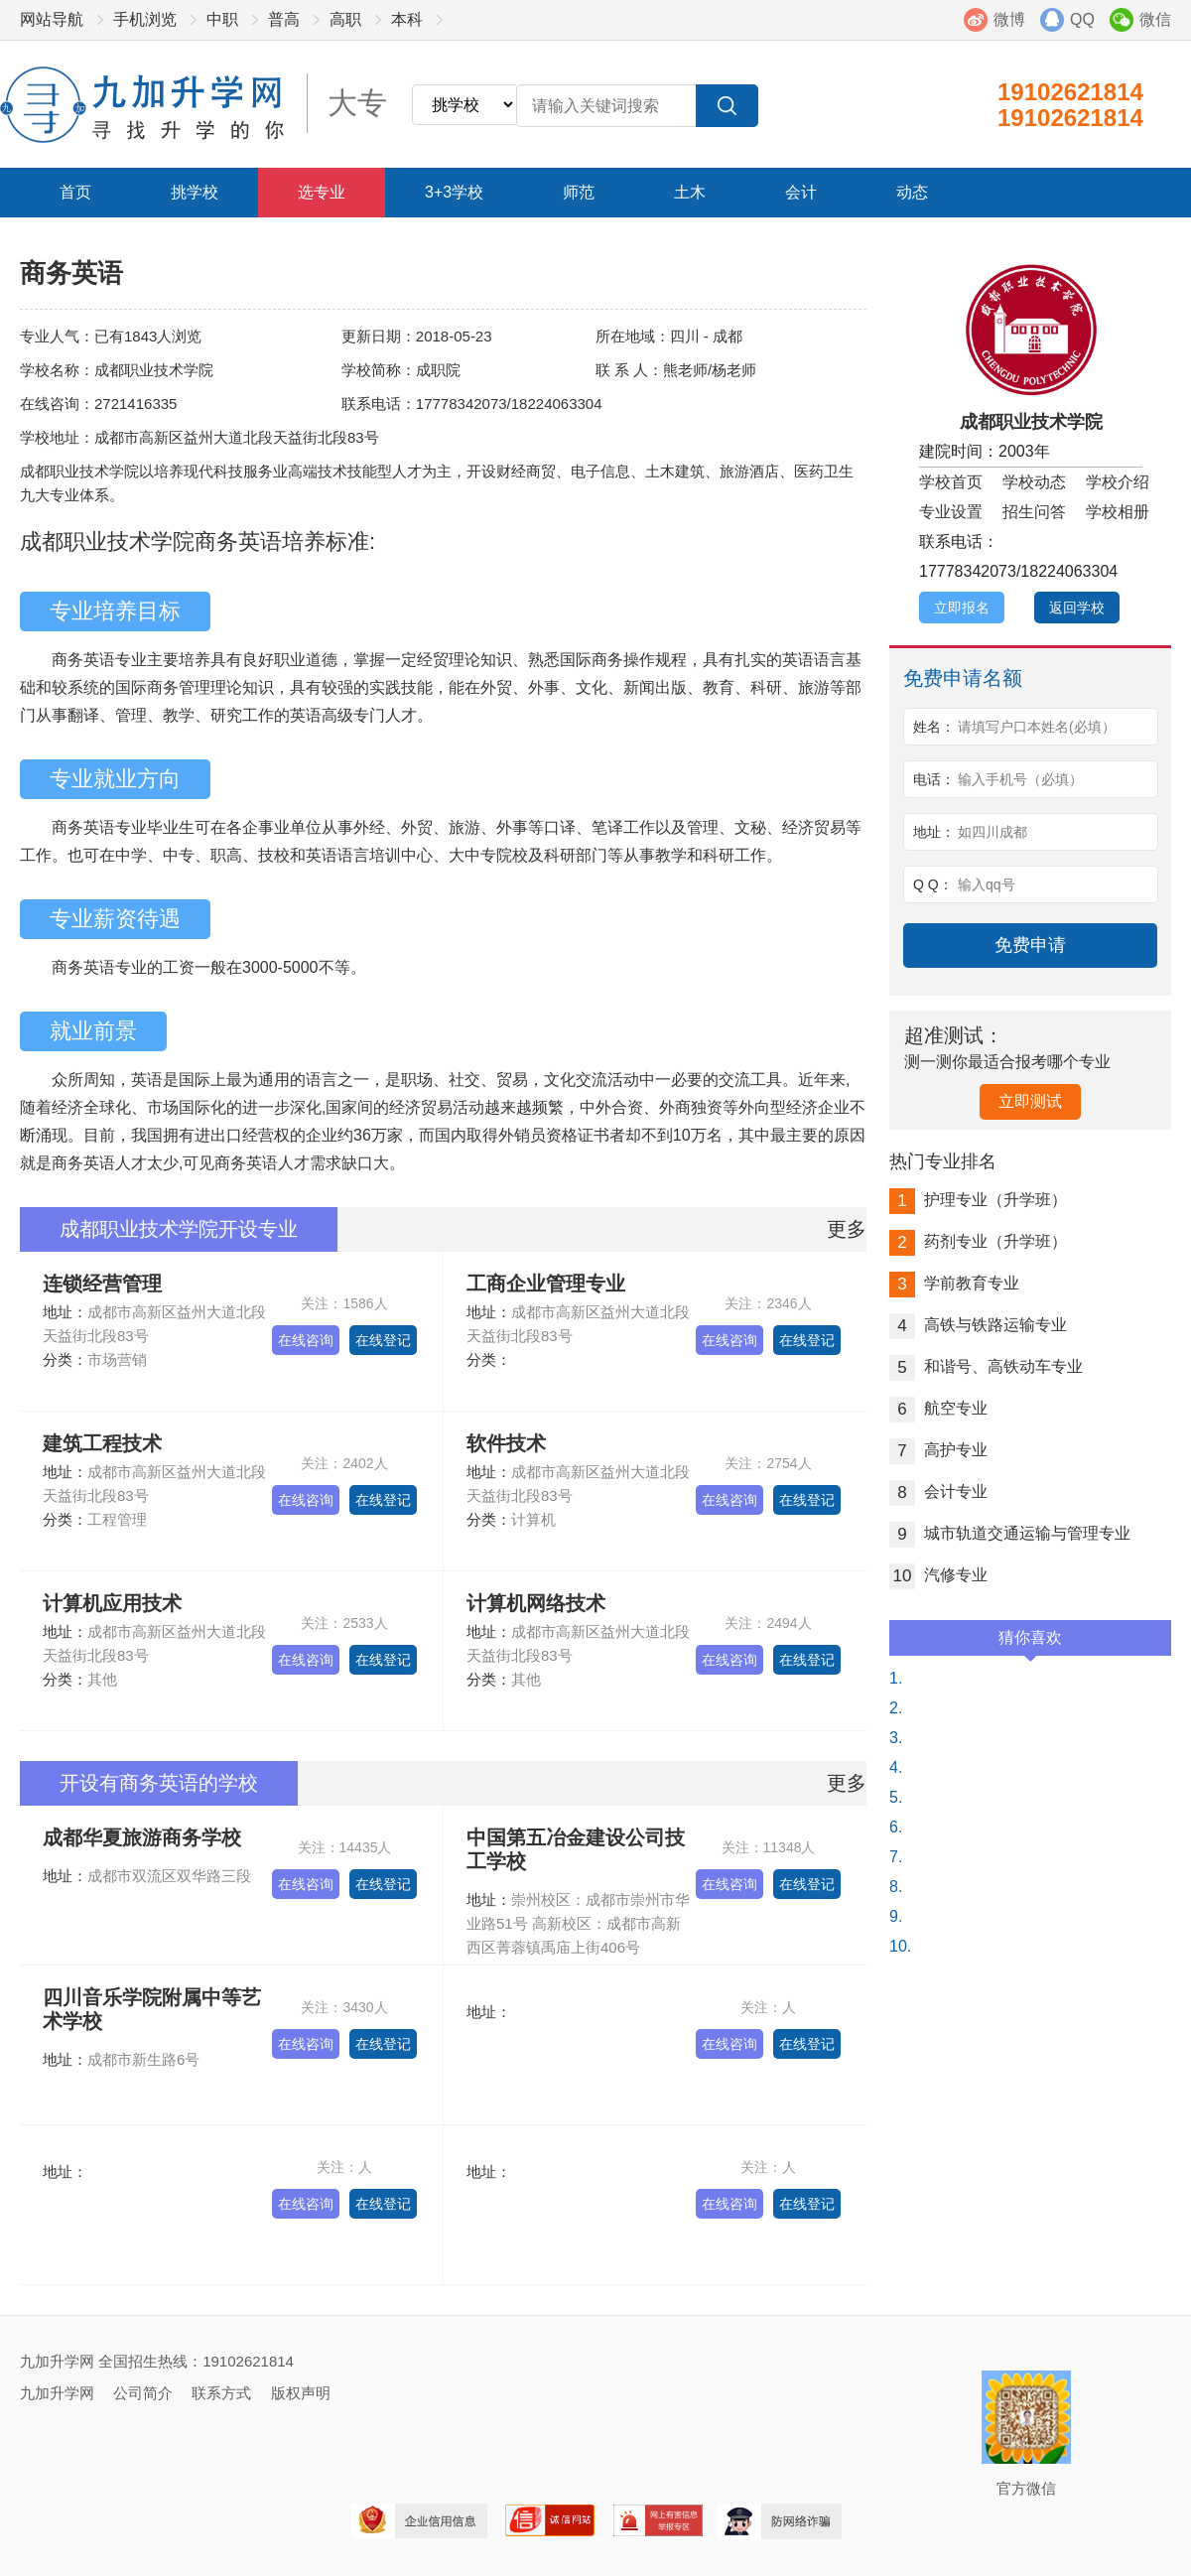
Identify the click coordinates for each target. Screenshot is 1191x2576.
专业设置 (951, 511)
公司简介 (143, 2392)
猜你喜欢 (1030, 1642)
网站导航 (51, 19)
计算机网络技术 (535, 1603)
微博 (1009, 19)
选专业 (321, 192)
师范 (579, 192)
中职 (222, 19)
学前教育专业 (954, 1283)
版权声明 (301, 2392)
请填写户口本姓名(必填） (1037, 727)
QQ (1082, 19)
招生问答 (1034, 511)
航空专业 (938, 1408)
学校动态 (1034, 482)
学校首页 (951, 482)
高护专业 (938, 1449)
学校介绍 (1117, 482)
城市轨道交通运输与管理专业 (1009, 1533)
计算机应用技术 (112, 1603)
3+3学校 (454, 192)
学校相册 (1117, 511)
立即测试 (1030, 1101)
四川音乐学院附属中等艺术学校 (152, 2009)
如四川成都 (992, 832)
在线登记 (383, 1340)
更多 (846, 1229)
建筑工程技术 (102, 1443)
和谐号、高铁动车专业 (986, 1366)
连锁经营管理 (102, 1283)
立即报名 (962, 607)
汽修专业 (938, 1574)
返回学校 (1077, 607)
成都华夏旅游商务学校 (142, 1837)
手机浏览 (145, 19)
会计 (801, 192)
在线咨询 (305, 1340)
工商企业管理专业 (545, 1283)
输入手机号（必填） (1020, 779)
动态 (912, 192)
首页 (75, 192)
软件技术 (506, 1443)
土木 (690, 192)
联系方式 (221, 2392)
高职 (345, 19)
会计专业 (938, 1491)
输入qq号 (986, 884)
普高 (284, 19)
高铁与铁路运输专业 (978, 1324)
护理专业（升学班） (978, 1199)
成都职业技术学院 (1031, 422)
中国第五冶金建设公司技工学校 (575, 1849)
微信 (1155, 19)
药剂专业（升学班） (978, 1241)
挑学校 (194, 192)
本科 (407, 19)
